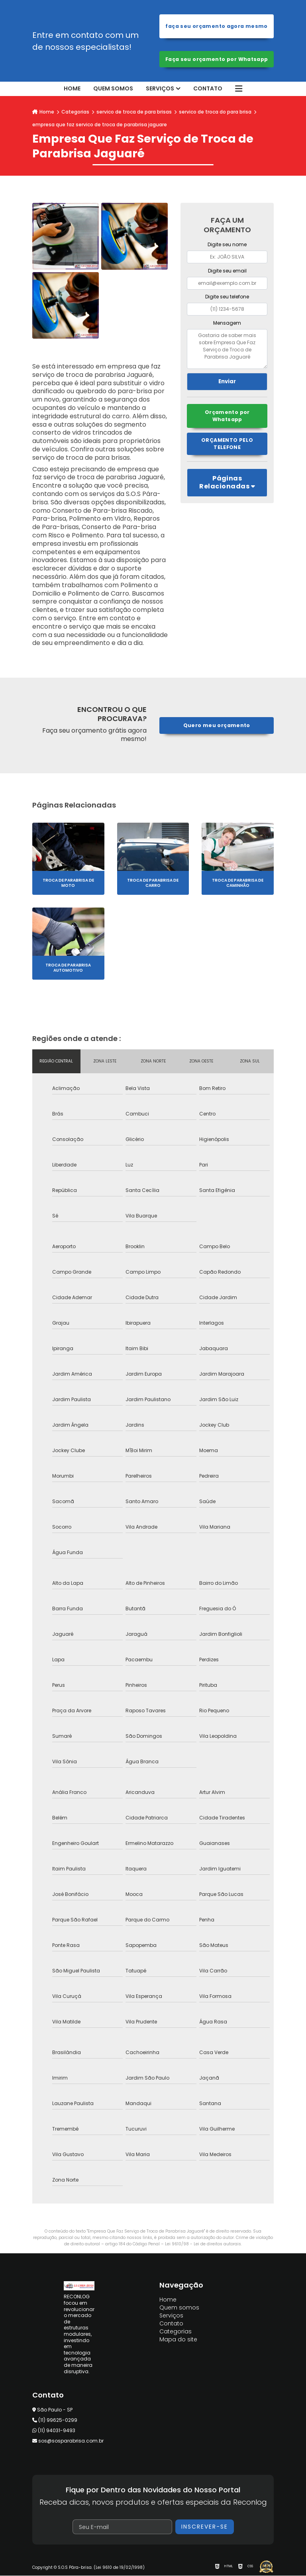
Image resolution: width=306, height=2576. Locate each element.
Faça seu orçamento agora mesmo (216, 26)
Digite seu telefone (227, 297)
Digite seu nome (227, 244)
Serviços (160, 89)
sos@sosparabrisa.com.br (68, 2440)
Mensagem (227, 323)
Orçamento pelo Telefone (227, 444)
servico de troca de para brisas (134, 112)
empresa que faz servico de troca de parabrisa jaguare (99, 125)
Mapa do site (178, 2339)
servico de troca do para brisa (215, 112)
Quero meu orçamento (216, 725)
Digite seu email (227, 271)
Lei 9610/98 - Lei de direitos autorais (203, 2244)
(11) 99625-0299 (54, 2420)
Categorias (75, 112)
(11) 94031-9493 (53, 2430)
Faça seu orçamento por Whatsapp (217, 59)
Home (72, 89)
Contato (207, 89)
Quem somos (113, 89)
